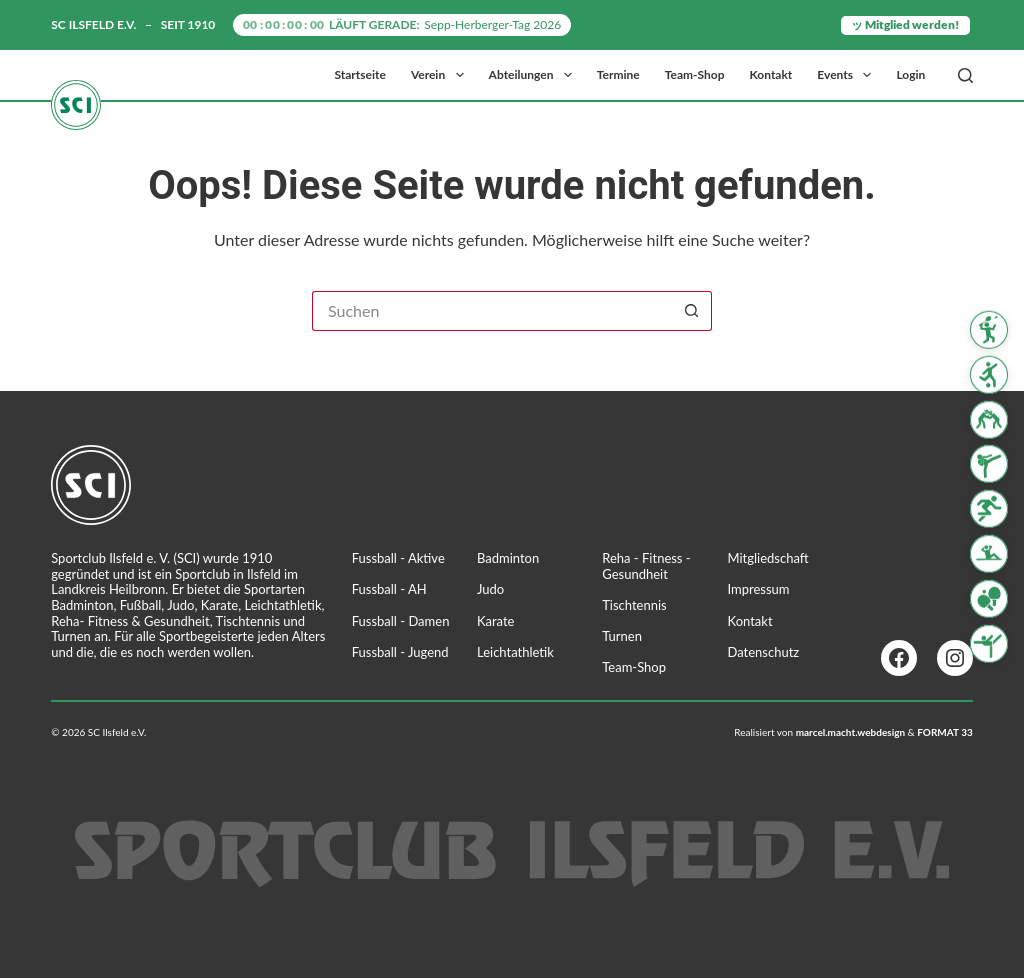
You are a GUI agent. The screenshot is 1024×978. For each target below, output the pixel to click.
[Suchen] (965, 75)
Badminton (508, 558)
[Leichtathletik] (989, 509)
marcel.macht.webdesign (851, 732)
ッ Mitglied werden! (905, 24)
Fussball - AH (389, 589)
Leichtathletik (515, 652)
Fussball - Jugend (400, 652)
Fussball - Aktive (398, 558)
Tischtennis (634, 605)
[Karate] (989, 464)
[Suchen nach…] (492, 311)
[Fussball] (989, 375)
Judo (490, 589)
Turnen (622, 636)
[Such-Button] (692, 311)
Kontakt (771, 74)
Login (910, 74)
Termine (618, 74)
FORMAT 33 (945, 732)
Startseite (360, 74)
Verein (441, 75)
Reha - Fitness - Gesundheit (646, 566)
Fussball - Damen (401, 621)
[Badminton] (989, 330)
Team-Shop (695, 74)
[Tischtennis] (989, 599)
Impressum (759, 589)
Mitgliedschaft (768, 558)
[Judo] (989, 419)
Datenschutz (764, 652)
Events (848, 75)
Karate (496, 621)
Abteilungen (534, 75)
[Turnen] (989, 643)
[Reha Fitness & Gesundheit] (989, 554)
